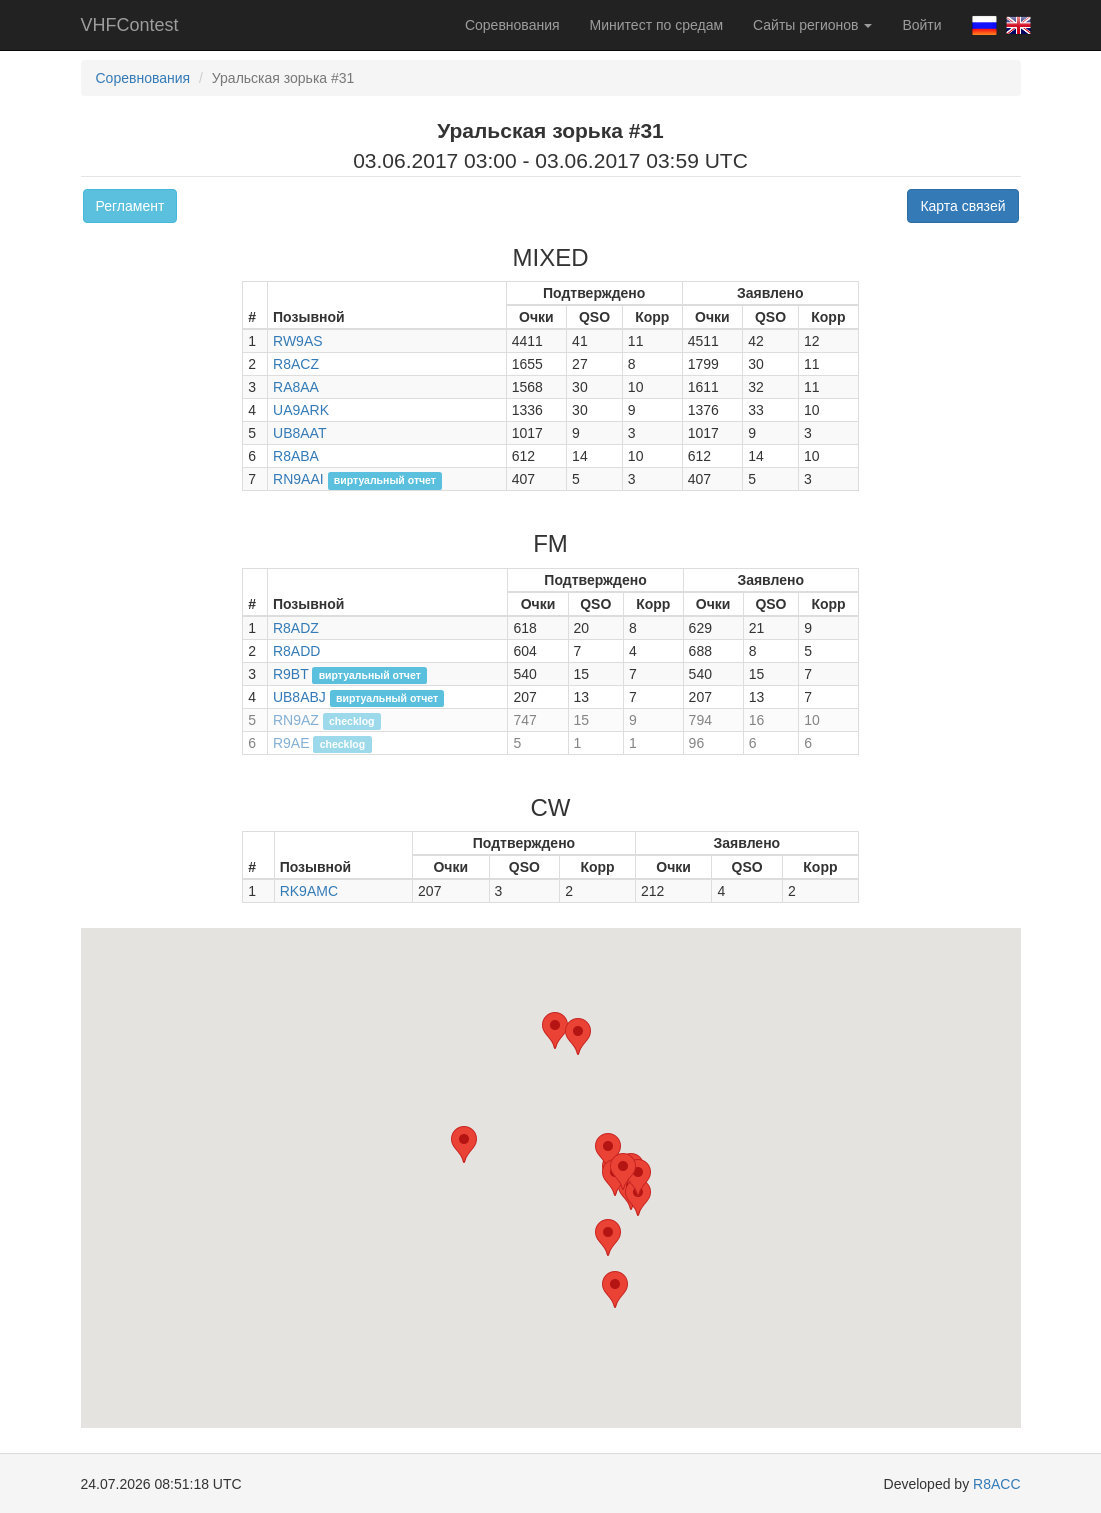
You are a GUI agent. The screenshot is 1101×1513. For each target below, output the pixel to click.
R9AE (291, 743)
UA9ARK (301, 410)
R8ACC (996, 1484)
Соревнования (512, 25)
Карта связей (962, 206)
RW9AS (298, 341)
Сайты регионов (812, 25)
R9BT (291, 674)
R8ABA (296, 456)
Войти (921, 25)
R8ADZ (296, 628)
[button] (608, 1237)
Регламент (130, 206)
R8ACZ (296, 364)
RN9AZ (296, 720)
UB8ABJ (299, 697)
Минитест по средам (656, 25)
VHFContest (130, 25)
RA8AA (296, 387)
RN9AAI (298, 479)
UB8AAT (299, 433)
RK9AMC (309, 891)
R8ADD (296, 651)
